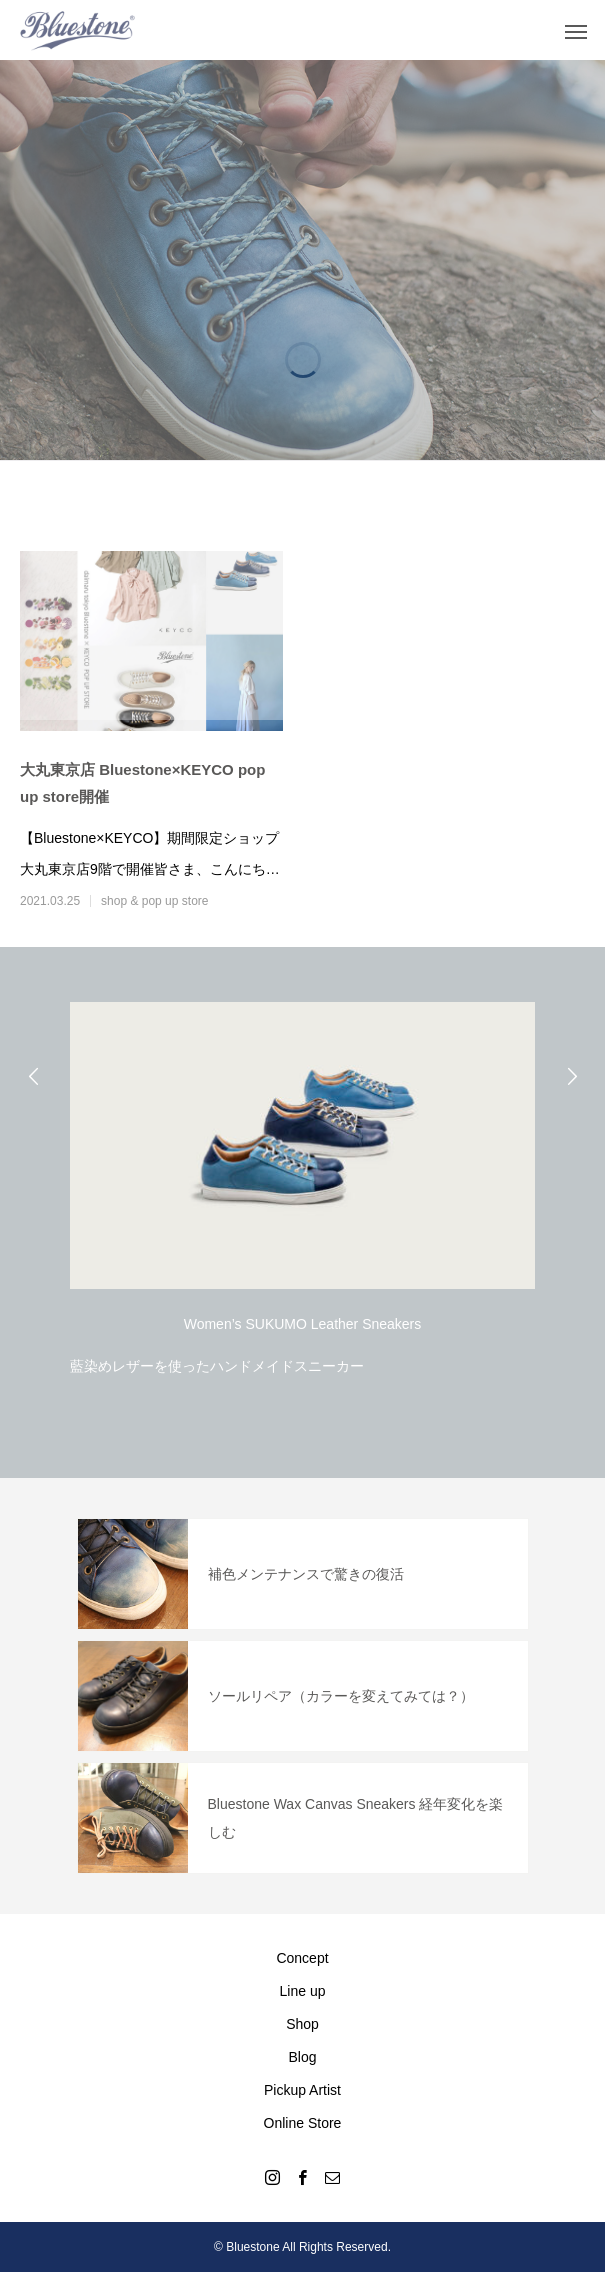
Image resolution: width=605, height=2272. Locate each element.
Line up (303, 1991)
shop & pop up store (154, 901)
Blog (302, 2057)
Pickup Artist (302, 2090)
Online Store (303, 2123)
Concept (302, 1958)
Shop (302, 2024)
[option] (302, 1183)
